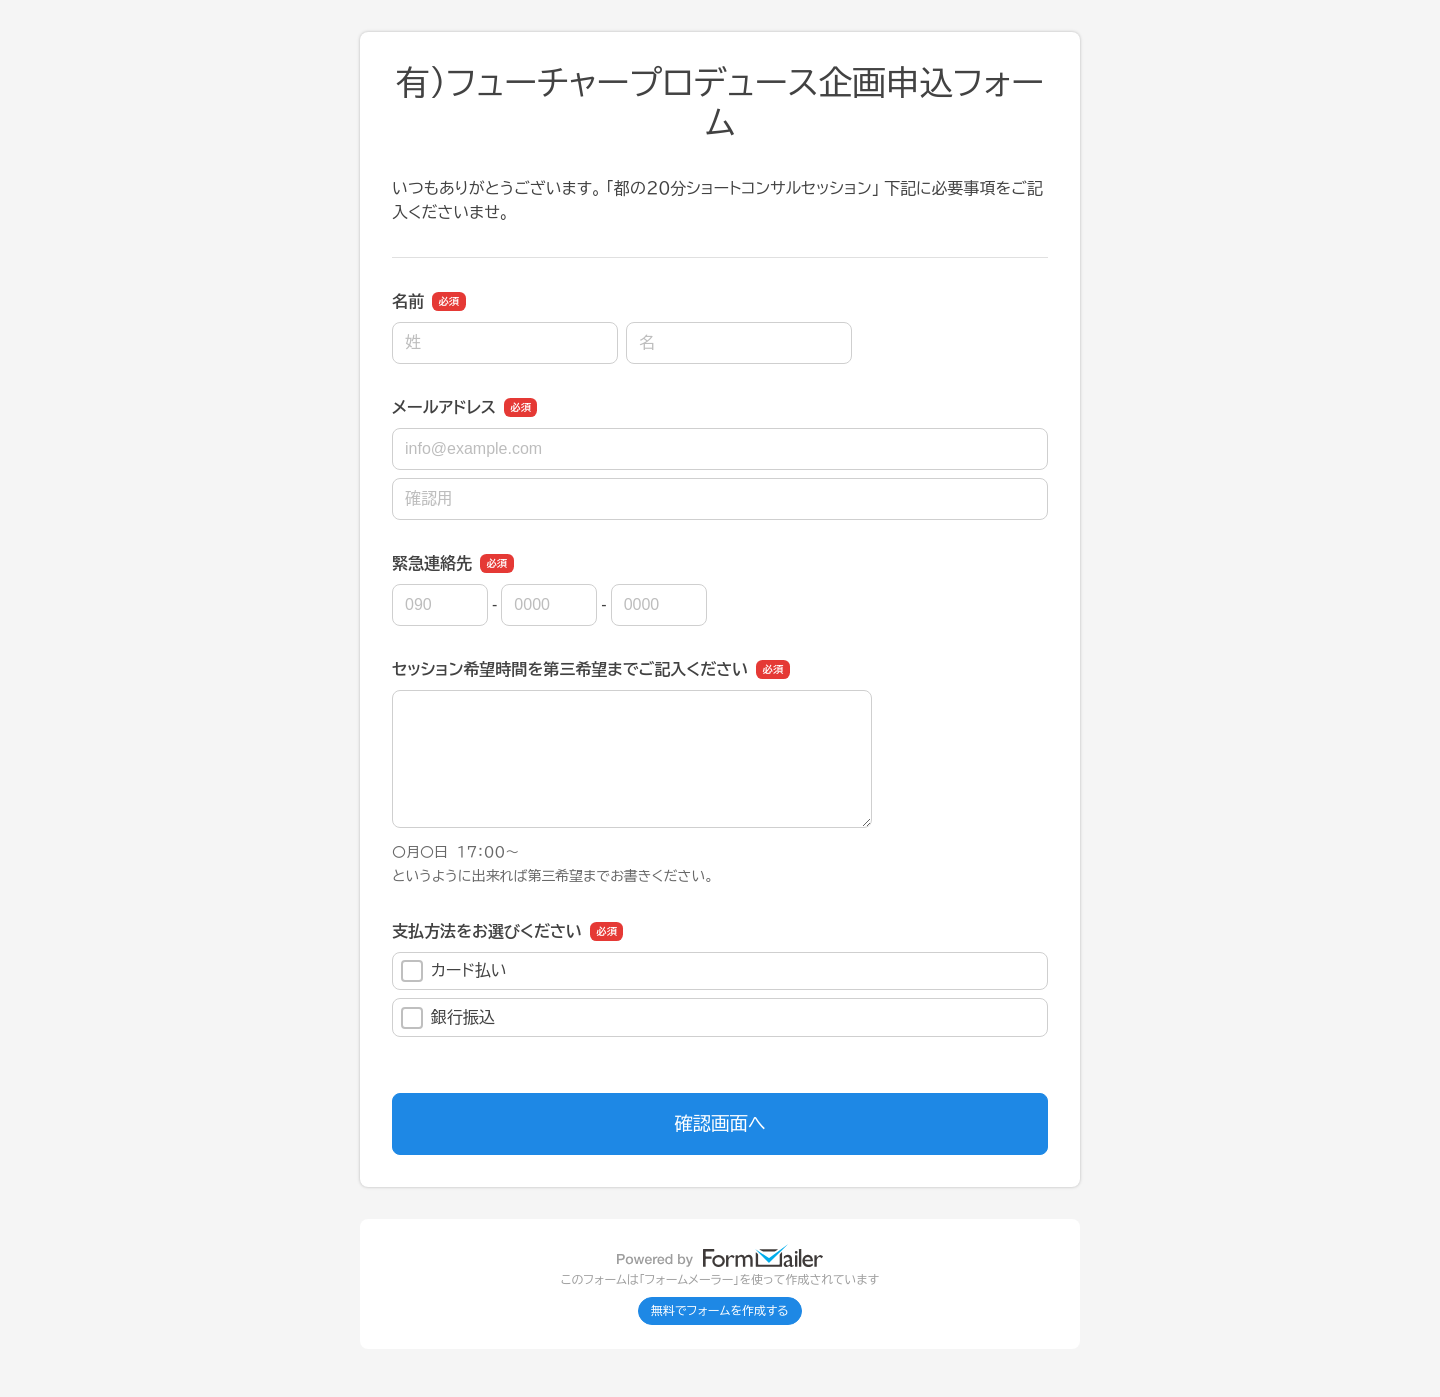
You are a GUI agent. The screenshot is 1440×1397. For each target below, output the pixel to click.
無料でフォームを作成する (720, 1311)
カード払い (454, 971)
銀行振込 (448, 1018)
